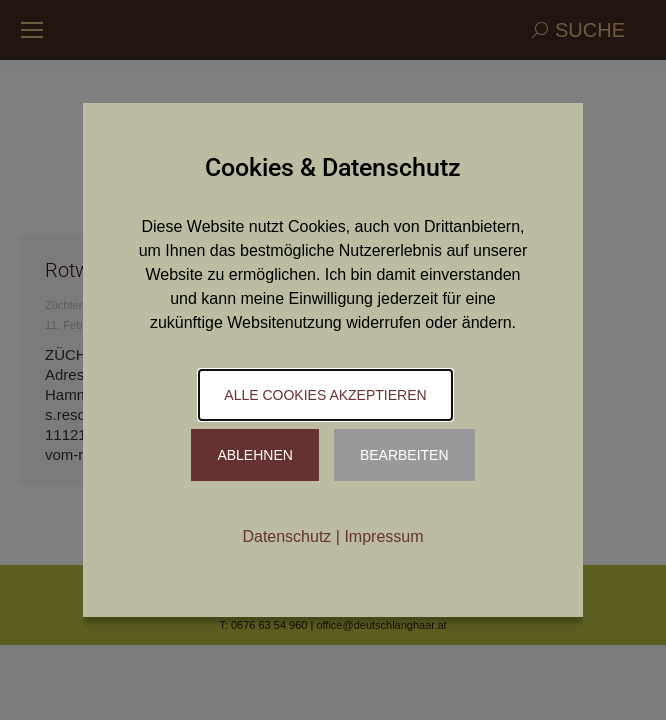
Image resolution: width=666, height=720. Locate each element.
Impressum (383, 536)
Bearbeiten (404, 455)
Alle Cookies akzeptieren (325, 395)
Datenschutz (286, 536)
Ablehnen (254, 455)
